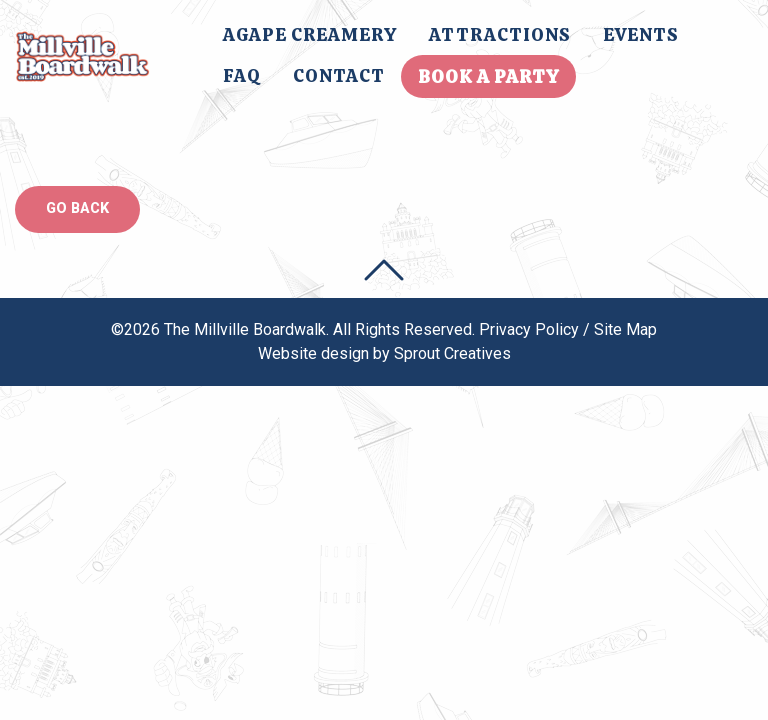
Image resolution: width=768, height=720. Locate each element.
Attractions (500, 34)
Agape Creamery (310, 34)
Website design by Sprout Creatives (384, 353)
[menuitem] (310, 35)
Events (641, 34)
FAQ (242, 75)
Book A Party (488, 76)
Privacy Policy (529, 329)
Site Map (625, 329)
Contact (339, 75)
